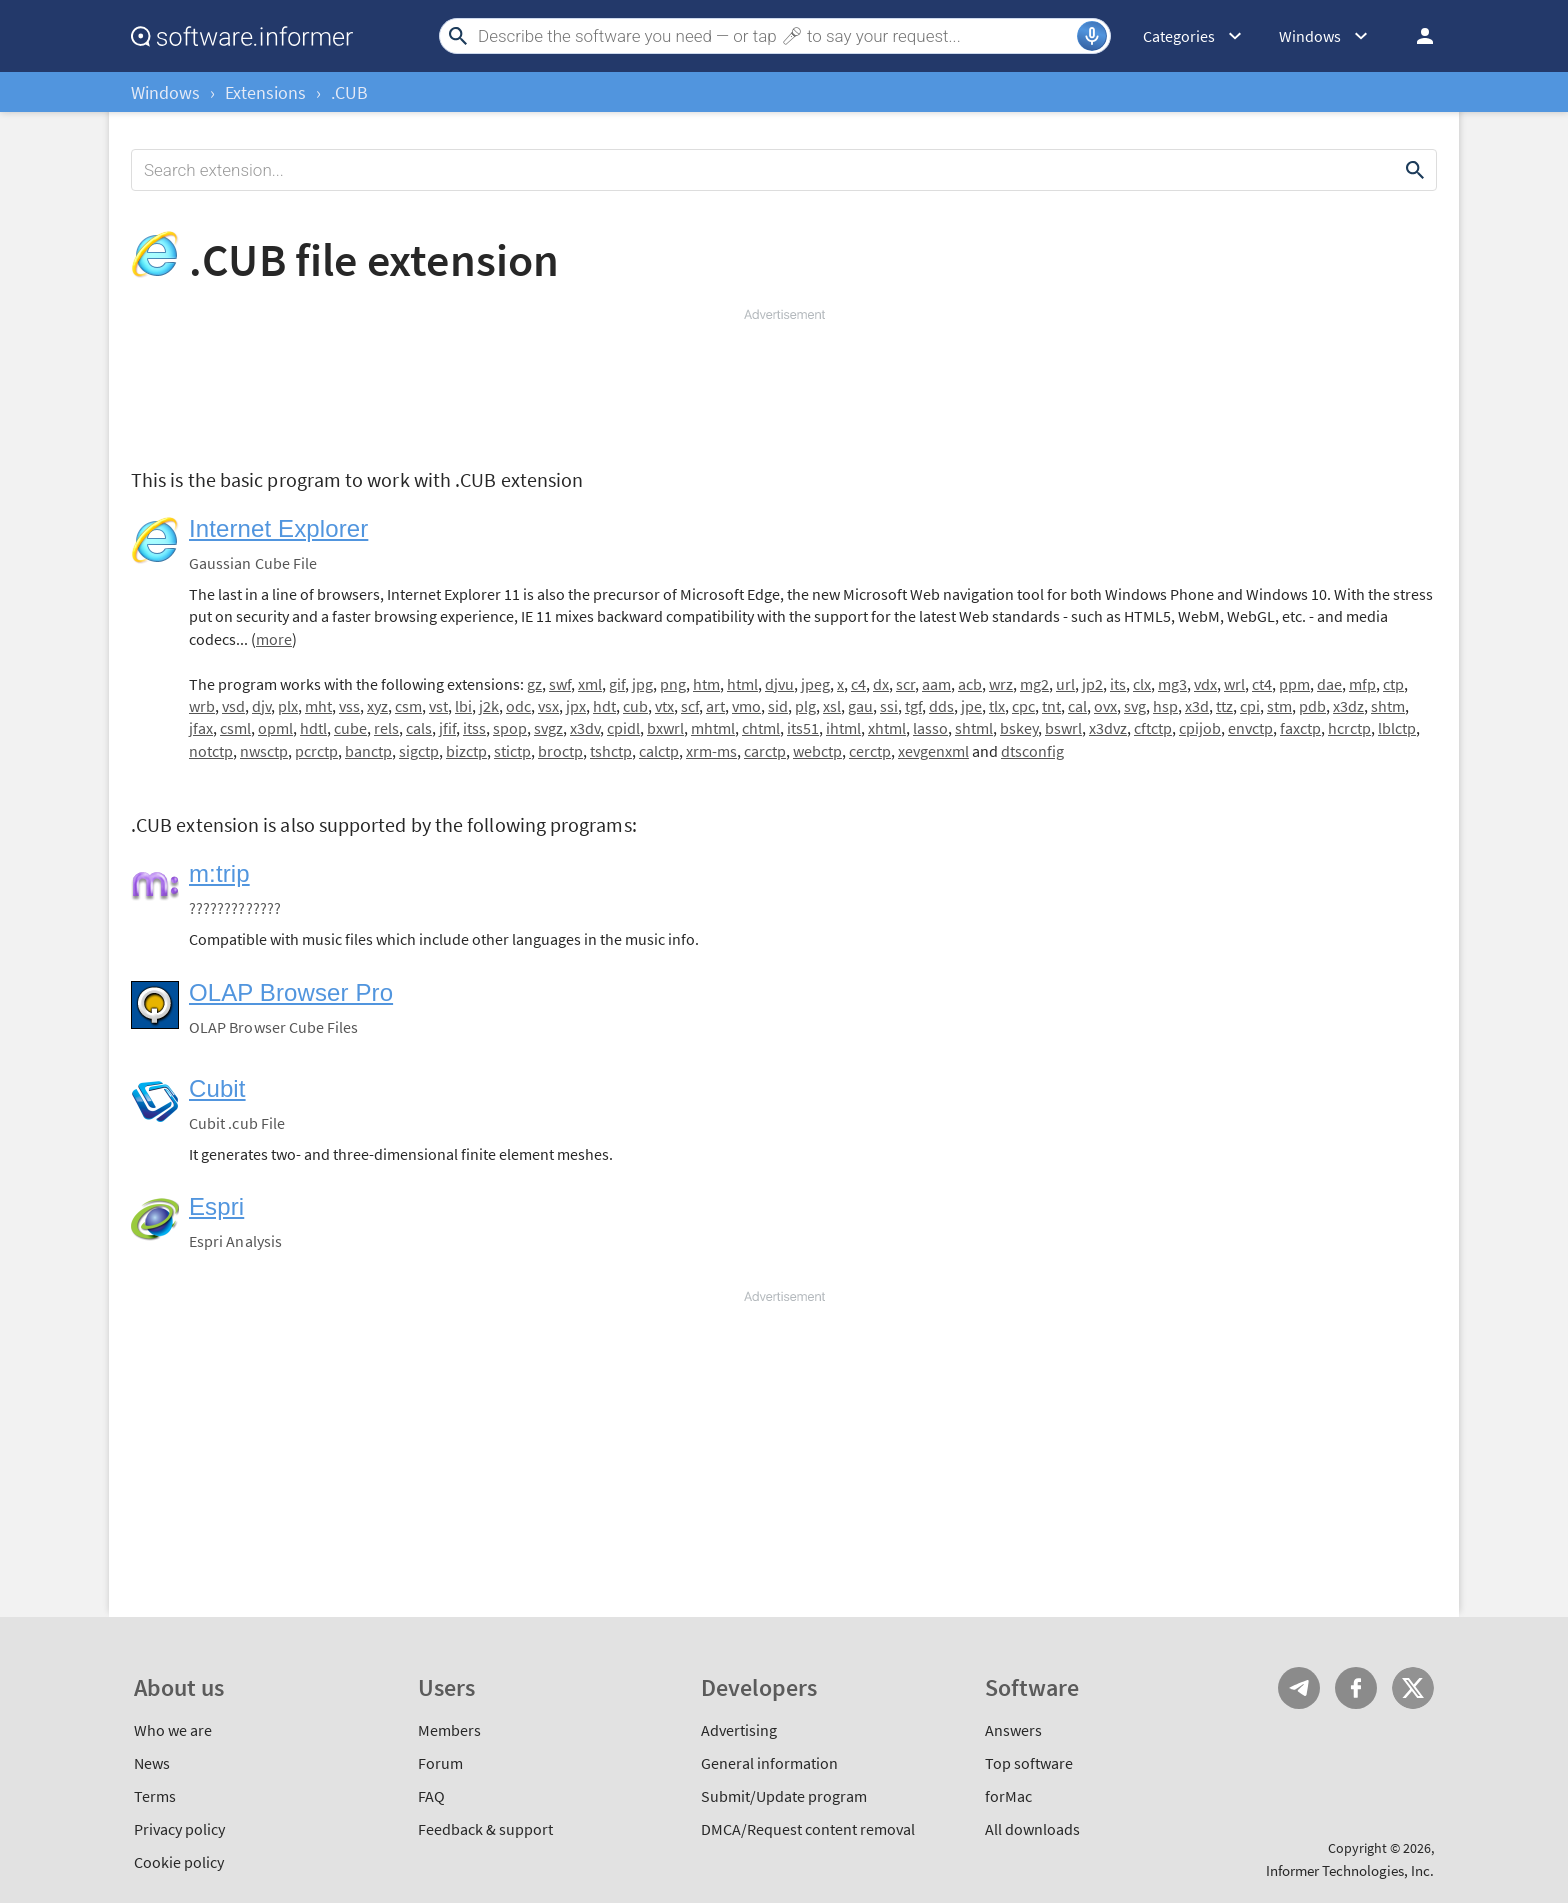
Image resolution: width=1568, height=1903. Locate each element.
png (673, 684)
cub (635, 706)
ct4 (1262, 684)
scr (905, 684)
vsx (548, 706)
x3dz (1348, 706)
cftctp (1153, 728)
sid (778, 706)
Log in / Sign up (1416, 36)
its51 (803, 728)
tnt (1051, 706)
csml (235, 728)
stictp (512, 751)
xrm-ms (711, 751)
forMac (1008, 1796)
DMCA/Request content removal (808, 1829)
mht (318, 706)
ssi (889, 706)
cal (1077, 706)
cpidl (623, 728)
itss (474, 728)
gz (534, 684)
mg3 (1172, 684)
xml (590, 684)
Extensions (265, 92)
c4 (858, 684)
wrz (1001, 684)
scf (690, 706)
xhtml (887, 728)
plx (288, 706)
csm (408, 706)
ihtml (843, 728)
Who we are (173, 1730)
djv (261, 706)
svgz (548, 728)
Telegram (1299, 1688)
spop (510, 728)
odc (518, 706)
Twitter (1413, 1688)
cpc (1023, 706)
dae (1329, 684)
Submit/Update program (784, 1796)
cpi (1250, 706)
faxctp (1300, 728)
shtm (1388, 706)
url (1065, 684)
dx (881, 684)
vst (438, 706)
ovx (1105, 706)
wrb (202, 706)
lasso (930, 728)
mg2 (1034, 684)
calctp (659, 751)
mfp (1362, 684)
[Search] (775, 36)
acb (970, 684)
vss (349, 706)
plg (805, 706)
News (152, 1763)
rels (386, 728)
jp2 (1092, 684)
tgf (913, 706)
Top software (1029, 1763)
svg (1135, 706)
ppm (1294, 684)
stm (1279, 706)
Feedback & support (485, 1829)
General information (769, 1763)
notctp (211, 751)
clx (1142, 684)
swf (560, 684)
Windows (165, 92)
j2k (489, 706)
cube (350, 728)
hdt (604, 706)
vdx (1205, 684)
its (1118, 684)
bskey (1019, 728)
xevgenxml (933, 751)
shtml (974, 728)
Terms (155, 1796)
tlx (997, 706)
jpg (642, 684)
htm (706, 684)
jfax (201, 728)
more (274, 639)
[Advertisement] (784, 384)
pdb (1312, 706)
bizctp (466, 751)
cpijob (1200, 728)
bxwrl (665, 728)
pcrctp (316, 751)
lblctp (1397, 728)
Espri (216, 1206)
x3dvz (1108, 728)
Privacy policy (179, 1829)
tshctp (611, 751)
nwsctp (264, 751)
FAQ (431, 1796)
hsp (1165, 706)
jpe (971, 706)
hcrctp (1349, 728)
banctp (368, 751)
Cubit (217, 1088)
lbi (463, 706)
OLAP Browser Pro (291, 992)
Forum (440, 1763)
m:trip (219, 873)
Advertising (739, 1730)
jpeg (815, 684)
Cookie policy (179, 1862)
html (742, 684)
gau (860, 706)
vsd (233, 706)
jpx (576, 706)
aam (936, 684)
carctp (765, 751)
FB (1356, 1688)
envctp (1250, 728)
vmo (746, 706)
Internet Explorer (278, 528)
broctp (560, 751)
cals (419, 728)
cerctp (870, 751)
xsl (832, 706)
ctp (1393, 684)
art (715, 706)
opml (275, 728)
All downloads (1032, 1829)
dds (941, 706)
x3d (1197, 706)
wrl (1234, 684)
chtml (761, 728)
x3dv (585, 728)
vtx (664, 706)
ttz (1224, 706)
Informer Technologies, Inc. (1350, 1870)
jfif (447, 728)
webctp (817, 751)
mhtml (713, 728)
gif (617, 684)
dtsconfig (1032, 751)
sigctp (419, 751)
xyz (377, 706)
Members (449, 1730)
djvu (779, 684)
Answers (1013, 1730)
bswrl (1063, 728)
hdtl (313, 728)
